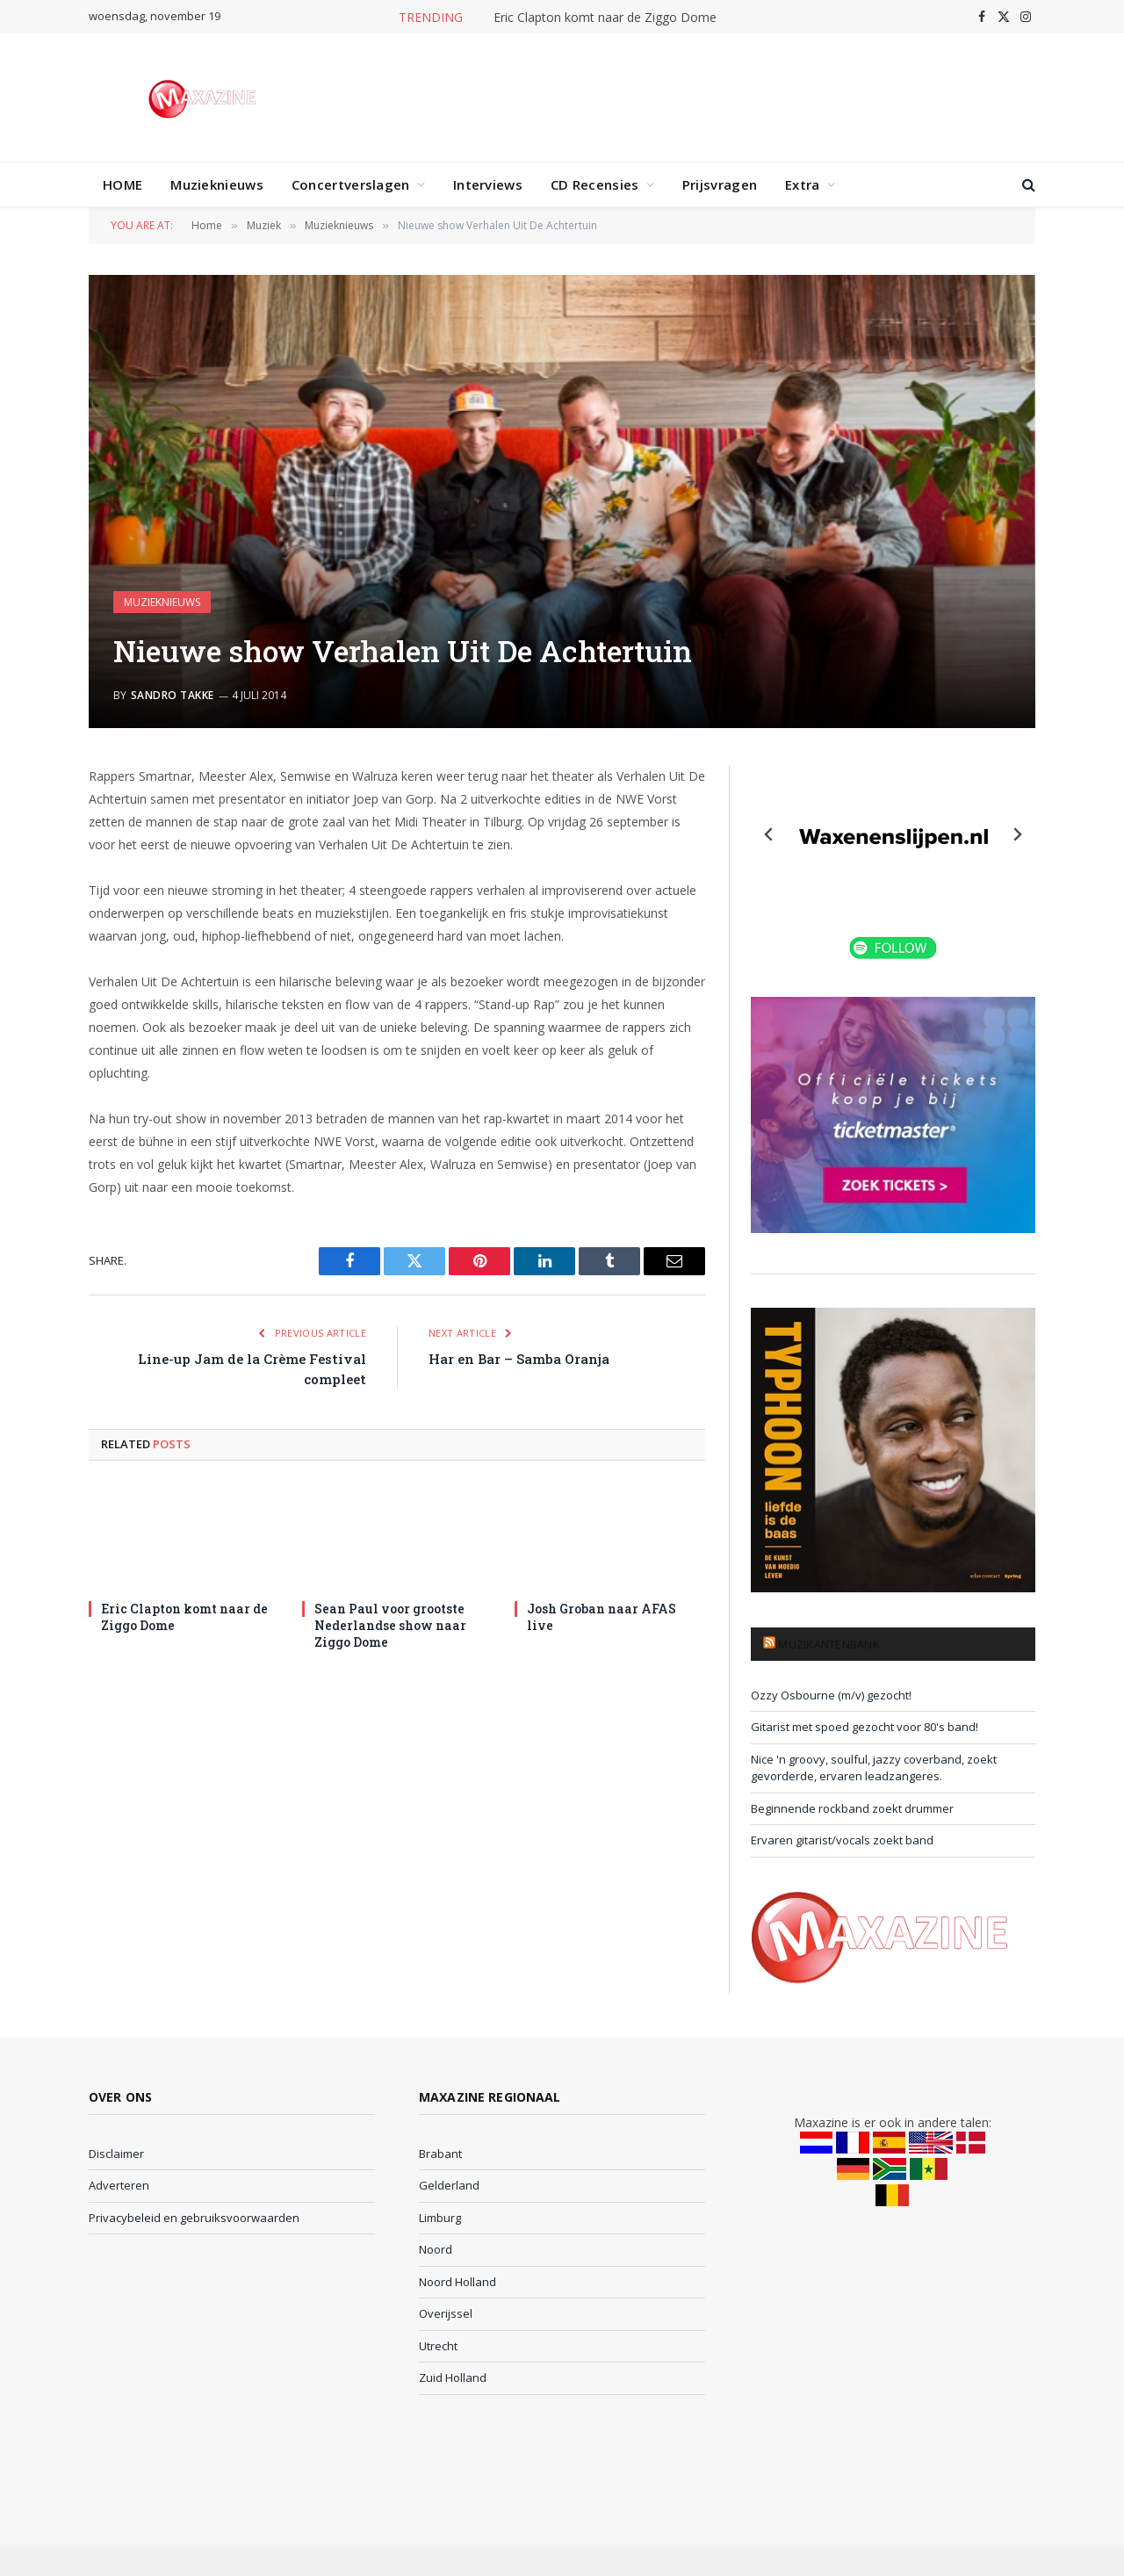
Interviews (487, 184)
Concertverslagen (351, 184)
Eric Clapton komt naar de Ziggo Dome (605, 17)
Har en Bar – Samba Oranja (519, 1358)
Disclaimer (116, 2153)
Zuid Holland (452, 2377)
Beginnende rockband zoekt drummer (852, 1808)
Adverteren (119, 2185)
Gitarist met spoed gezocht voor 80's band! (864, 1727)
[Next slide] (1017, 834)
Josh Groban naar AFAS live (601, 1617)
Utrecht (438, 2346)
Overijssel (445, 2313)
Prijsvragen (719, 184)
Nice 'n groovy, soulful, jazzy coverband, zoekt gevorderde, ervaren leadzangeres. (874, 1768)
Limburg (440, 2218)
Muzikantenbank (829, 1644)
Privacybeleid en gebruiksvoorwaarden (194, 2218)
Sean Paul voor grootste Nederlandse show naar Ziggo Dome (390, 1625)
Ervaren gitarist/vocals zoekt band (842, 1840)
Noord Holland (457, 2282)
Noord (435, 2249)
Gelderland (449, 2185)
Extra (802, 184)
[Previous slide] (769, 834)
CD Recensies (595, 184)
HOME (122, 184)
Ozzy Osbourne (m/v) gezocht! (831, 1695)
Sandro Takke (172, 695)
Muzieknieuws (216, 184)
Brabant (440, 2153)
